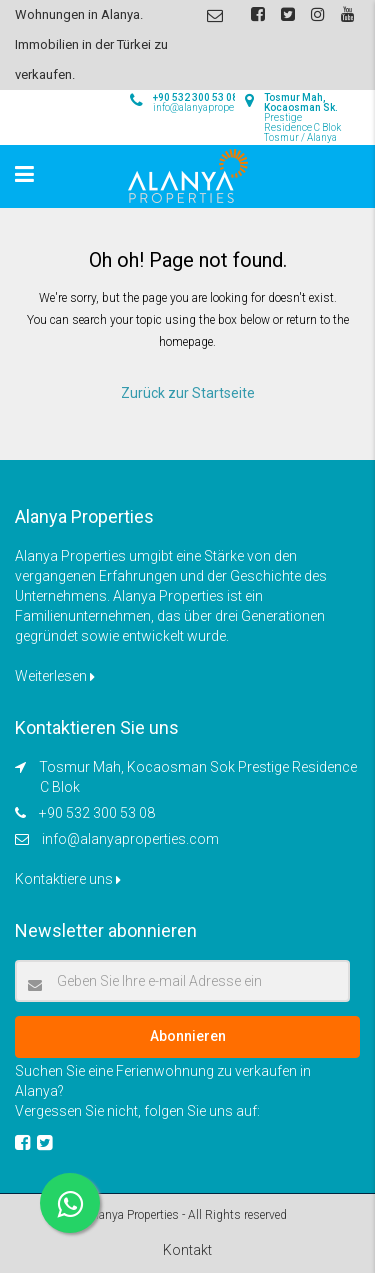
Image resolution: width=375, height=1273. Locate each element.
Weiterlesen (55, 676)
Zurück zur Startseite (188, 393)
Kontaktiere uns (68, 879)
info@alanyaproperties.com (130, 839)
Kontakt (187, 1250)
